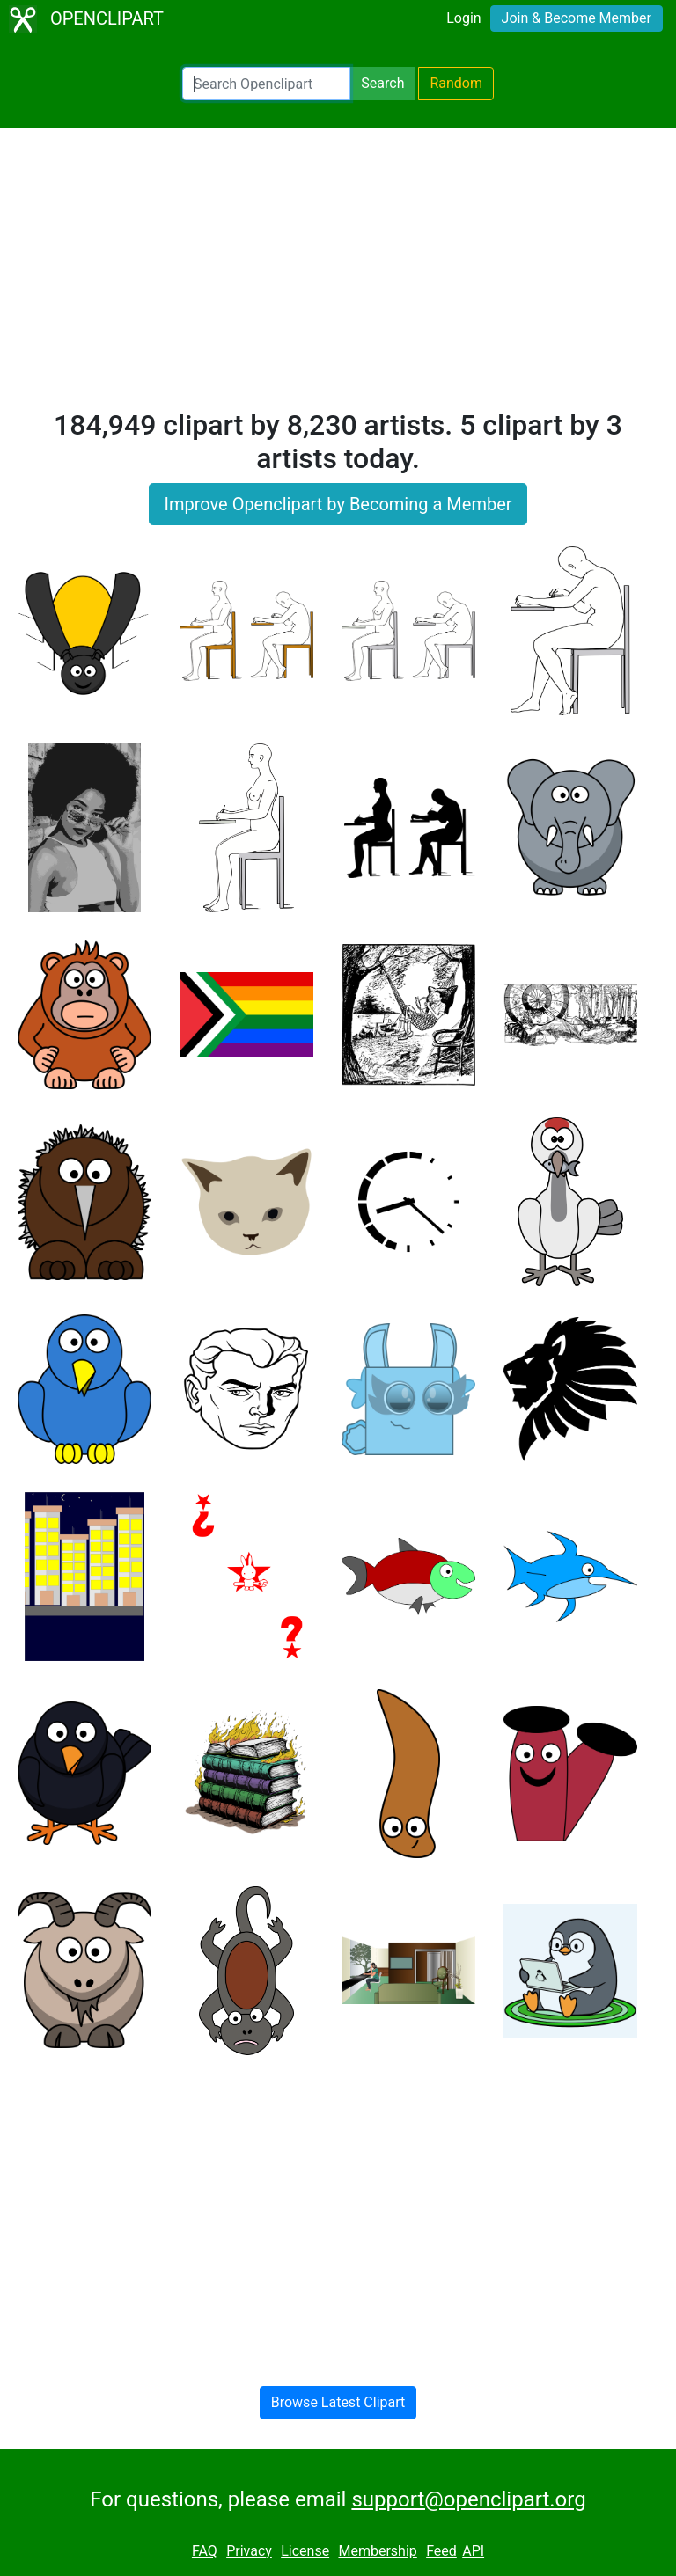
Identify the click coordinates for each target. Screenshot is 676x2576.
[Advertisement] (338, 276)
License (305, 2551)
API (473, 2551)
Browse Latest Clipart (338, 2402)
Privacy (249, 2551)
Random (456, 83)
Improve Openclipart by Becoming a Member (337, 504)
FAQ (204, 2551)
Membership (377, 2551)
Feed (441, 2551)
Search (382, 83)
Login (463, 18)
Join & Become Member (576, 18)
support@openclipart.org (468, 2499)
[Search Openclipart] (266, 83)
